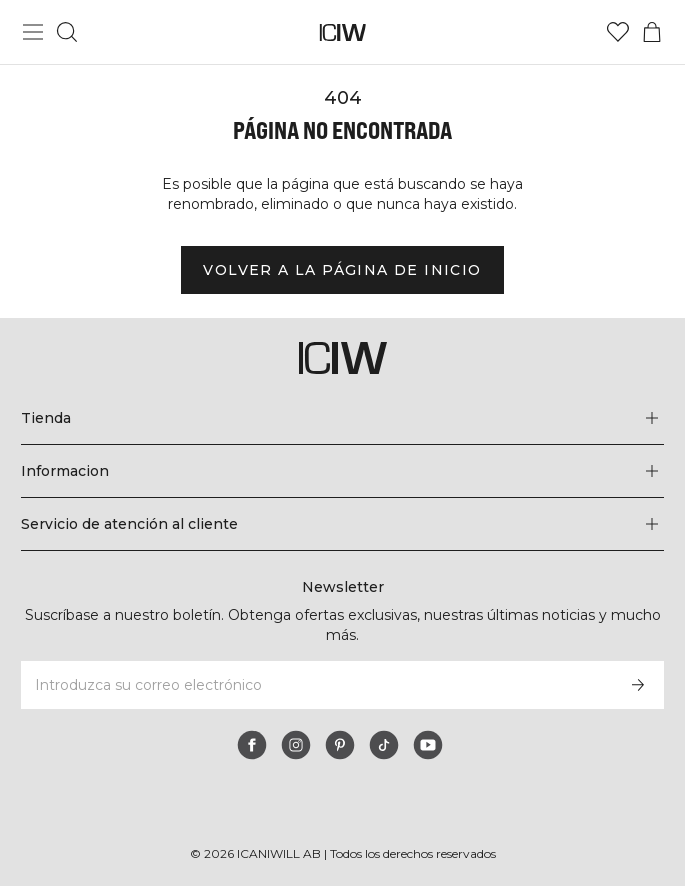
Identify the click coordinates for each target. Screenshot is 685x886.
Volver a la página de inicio (342, 270)
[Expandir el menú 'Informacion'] (342, 471)
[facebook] (252, 745)
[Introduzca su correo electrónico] (315, 685)
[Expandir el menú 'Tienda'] (342, 418)
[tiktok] (384, 745)
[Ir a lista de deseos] (618, 32)
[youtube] (428, 745)
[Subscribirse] (638, 685)
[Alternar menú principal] (33, 32)
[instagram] (296, 745)
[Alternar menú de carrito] (652, 32)
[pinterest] (340, 745)
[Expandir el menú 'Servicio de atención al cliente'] (342, 524)
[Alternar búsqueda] (67, 32)
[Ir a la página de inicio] (342, 32)
